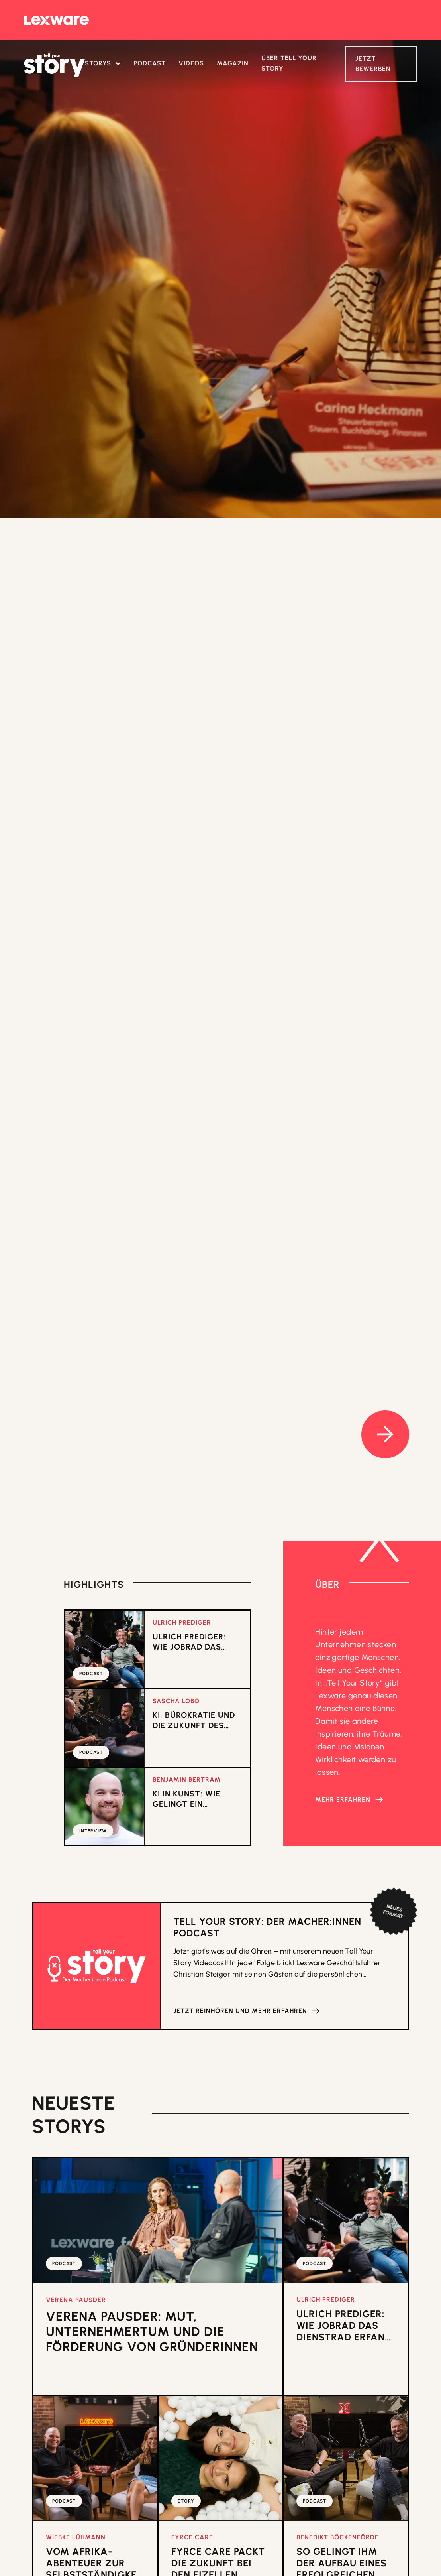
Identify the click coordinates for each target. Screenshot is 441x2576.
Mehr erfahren (342, 1799)
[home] (54, 65)
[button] (103, 64)
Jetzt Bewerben (373, 64)
